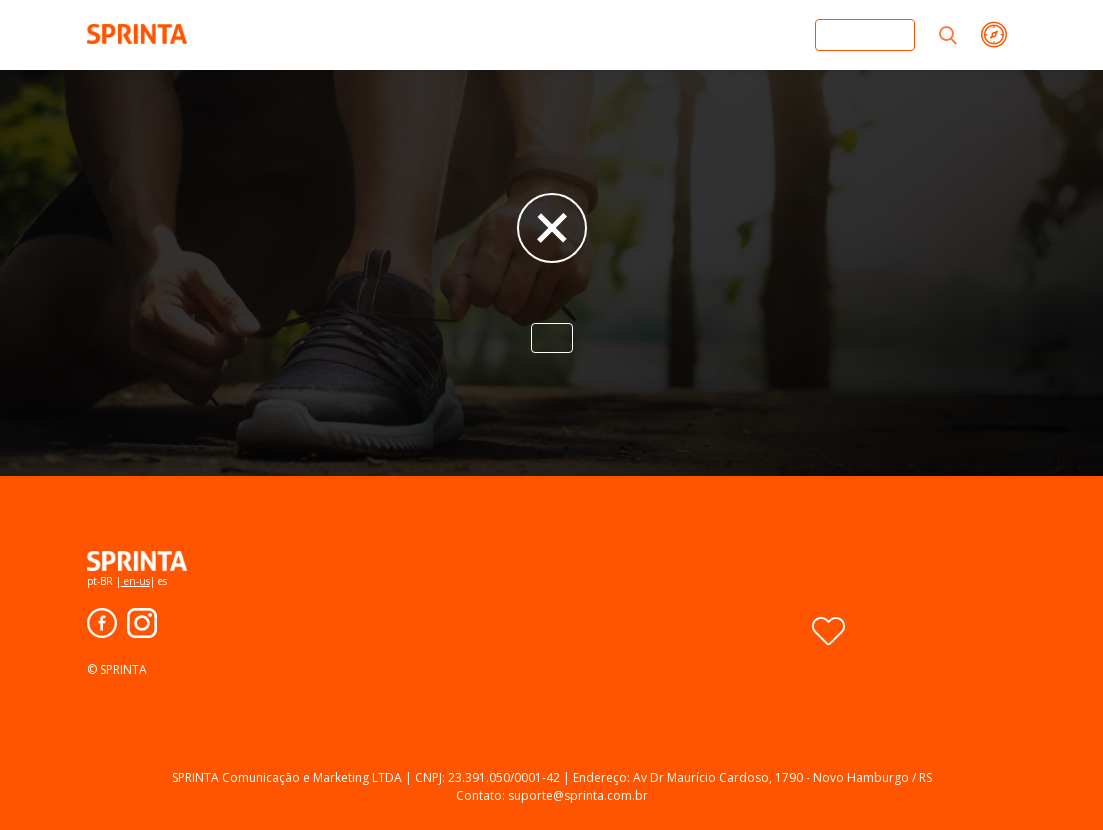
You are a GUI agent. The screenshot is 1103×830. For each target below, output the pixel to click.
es (161, 581)
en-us (135, 581)
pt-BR (101, 581)
